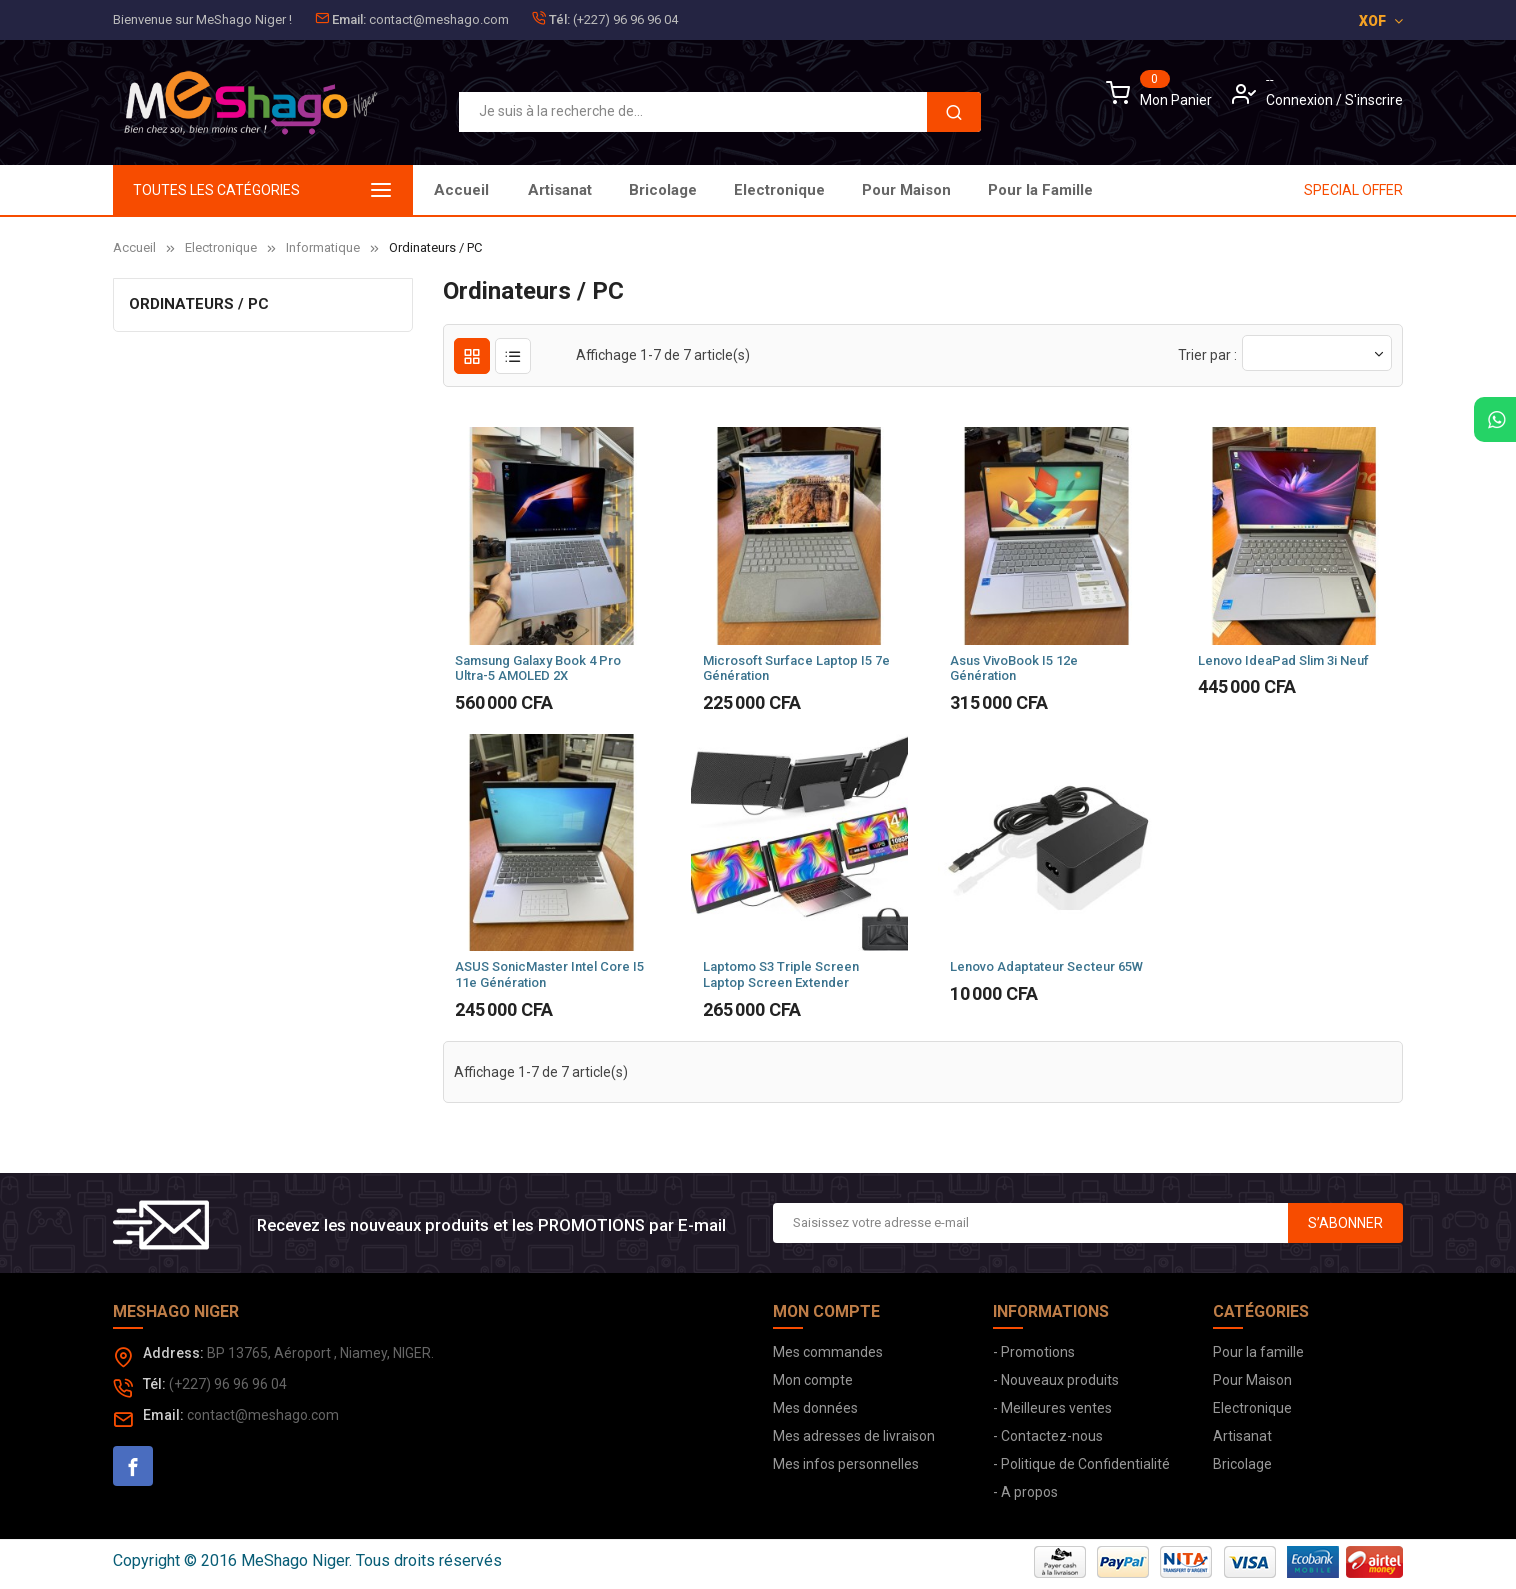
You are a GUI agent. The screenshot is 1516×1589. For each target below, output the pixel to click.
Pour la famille (1258, 1352)
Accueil (461, 190)
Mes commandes (828, 1352)
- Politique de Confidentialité (1081, 1464)
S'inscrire (1374, 100)
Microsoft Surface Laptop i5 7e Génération (796, 668)
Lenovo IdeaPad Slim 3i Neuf (1283, 660)
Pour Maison (714, 190)
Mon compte (813, 1380)
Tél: (559, 19)
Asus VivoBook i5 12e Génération (1014, 668)
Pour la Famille (580, 190)
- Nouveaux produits (1056, 1380)
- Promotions (1034, 1352)
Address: (173, 1353)
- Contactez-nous (1048, 1436)
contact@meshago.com (439, 19)
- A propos (1025, 1492)
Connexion (1301, 100)
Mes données (815, 1408)
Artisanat (1070, 190)
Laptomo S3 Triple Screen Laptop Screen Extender (781, 974)
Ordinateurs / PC (199, 304)
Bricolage (964, 190)
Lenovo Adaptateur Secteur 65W (1046, 966)
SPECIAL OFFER (1353, 190)
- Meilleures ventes (1052, 1408)
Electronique (844, 190)
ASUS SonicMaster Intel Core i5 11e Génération (549, 974)
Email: (349, 19)
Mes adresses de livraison (854, 1436)
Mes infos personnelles (846, 1464)
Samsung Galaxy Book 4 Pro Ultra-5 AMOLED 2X (538, 668)
